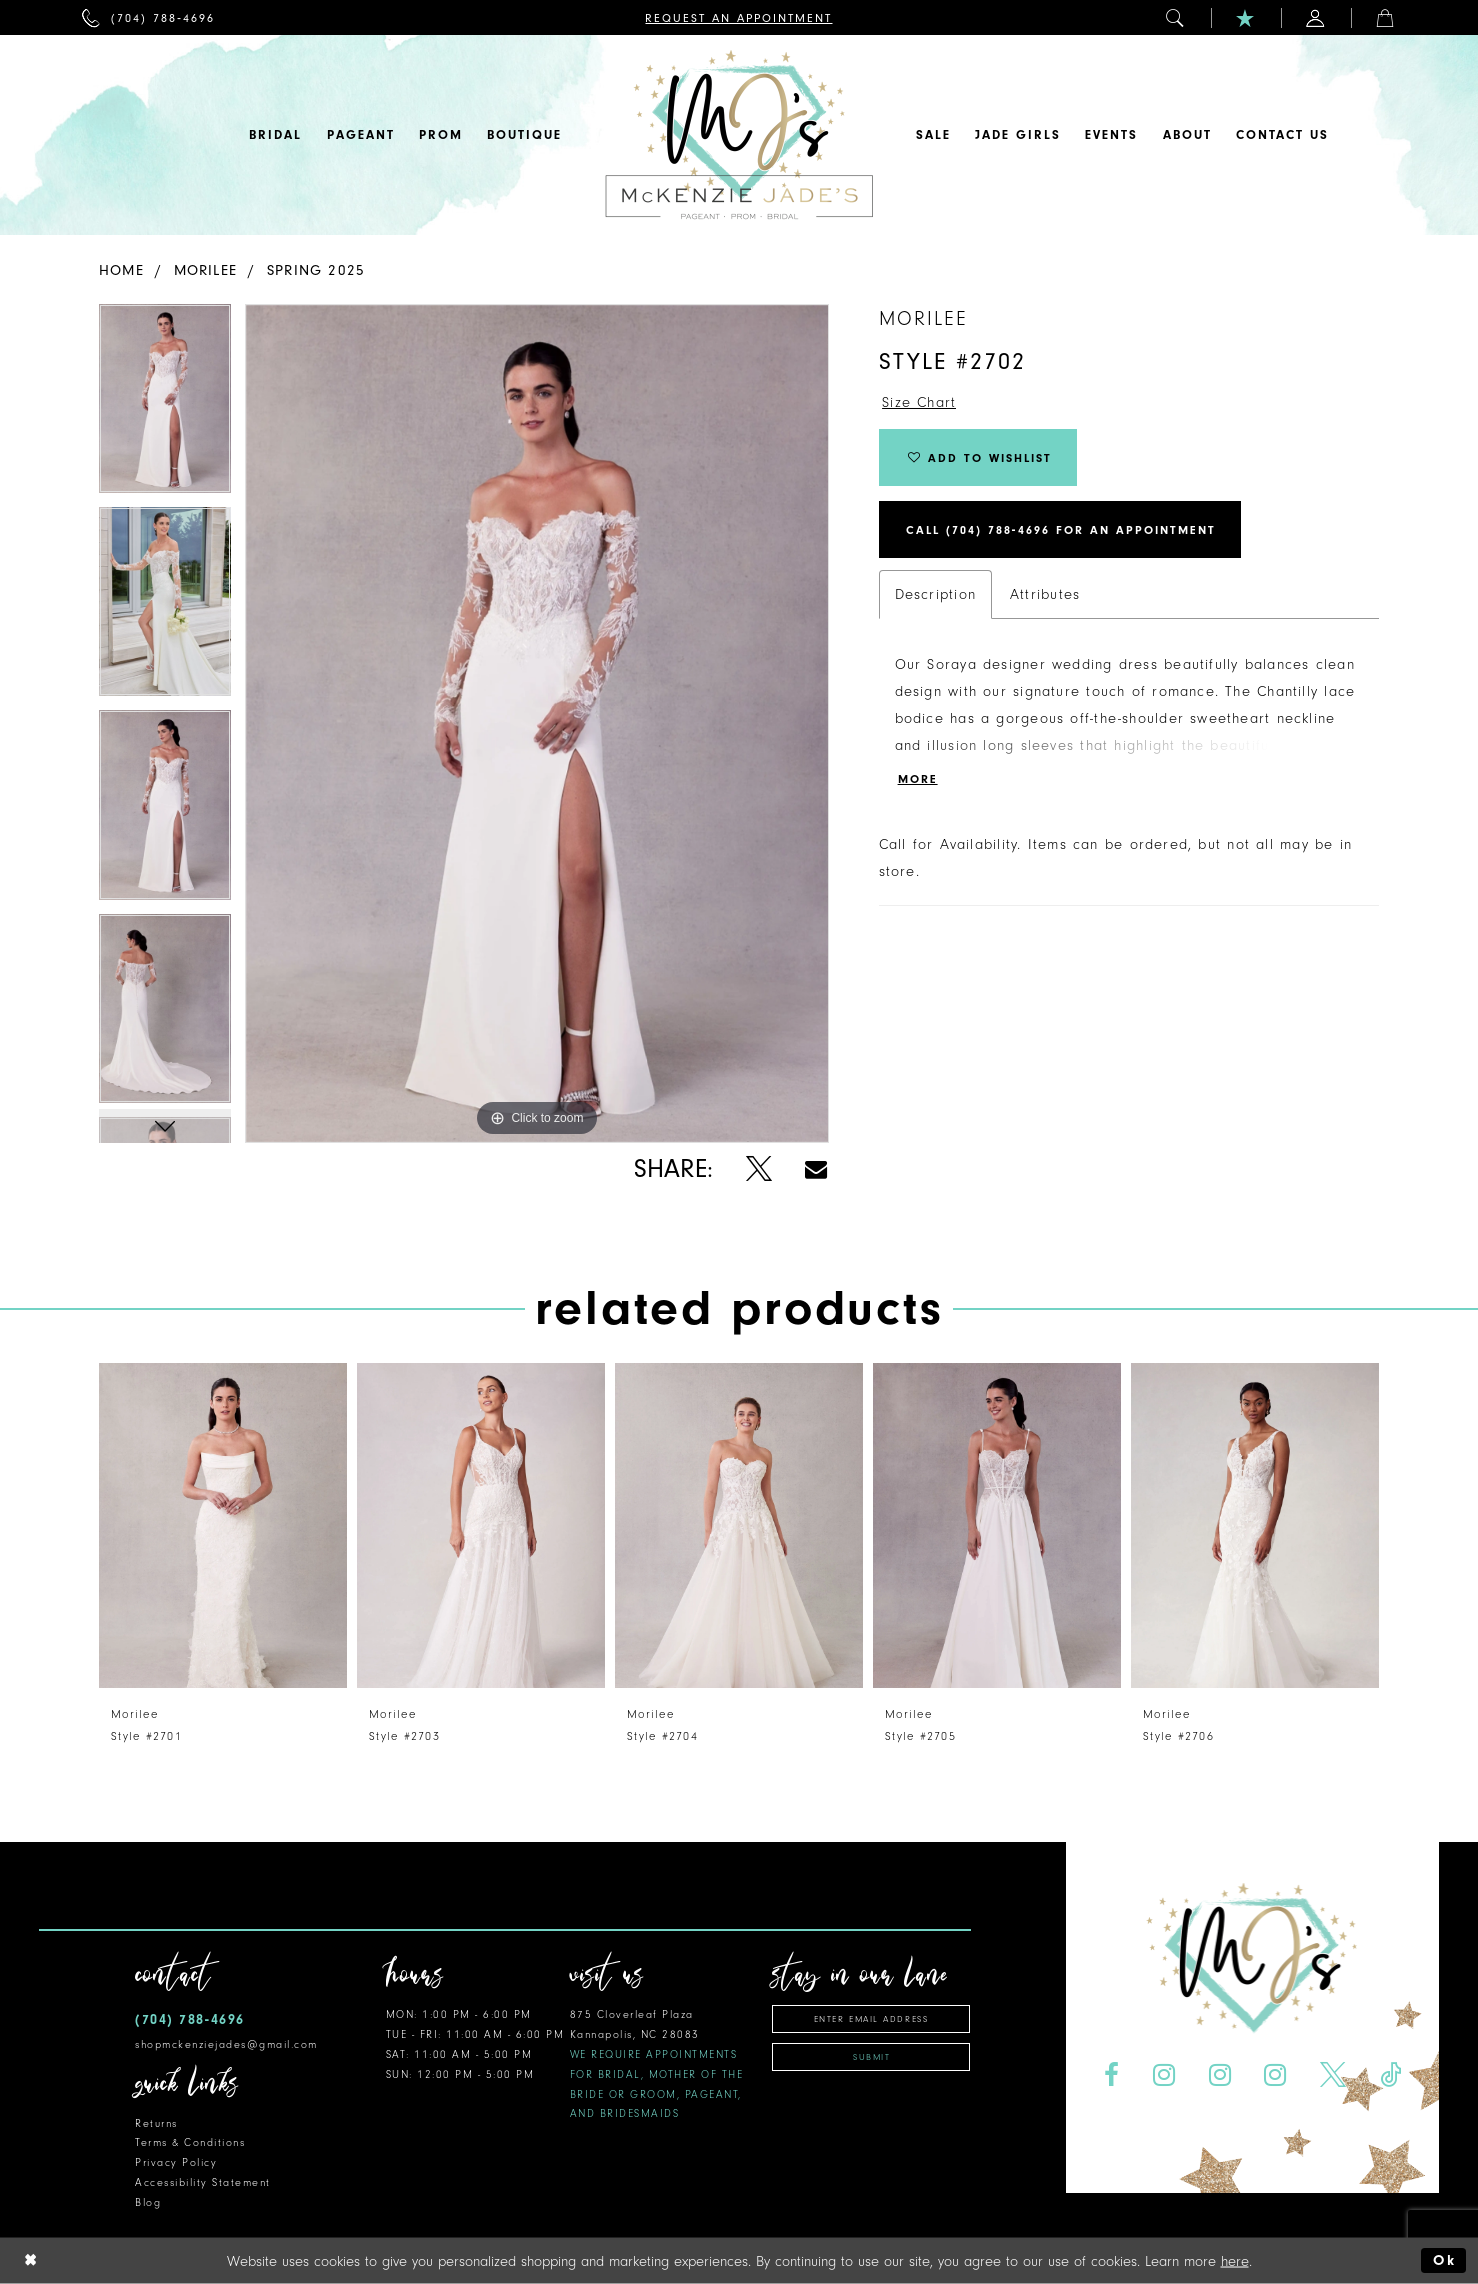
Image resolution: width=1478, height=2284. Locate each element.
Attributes (1045, 594)
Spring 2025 (316, 270)
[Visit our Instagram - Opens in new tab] (1163, 2075)
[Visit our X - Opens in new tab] (1333, 2075)
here (1235, 2260)
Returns (156, 2123)
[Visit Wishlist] (1246, 17)
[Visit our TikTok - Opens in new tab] (1391, 2075)
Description (935, 594)
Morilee (206, 270)
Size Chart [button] (919, 402)
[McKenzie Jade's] (739, 135)
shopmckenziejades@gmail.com (226, 2044)
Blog (148, 2202)
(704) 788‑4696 (190, 2019)
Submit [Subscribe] (871, 2057)
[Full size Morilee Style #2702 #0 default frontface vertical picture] (537, 723)
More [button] (918, 779)
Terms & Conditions (190, 2142)
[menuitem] (148, 17)
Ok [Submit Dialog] (1444, 2260)
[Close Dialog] (31, 2260)
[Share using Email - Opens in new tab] (816, 1169)
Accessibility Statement (203, 2182)
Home (121, 270)
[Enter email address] (871, 2019)
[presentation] (223, 1525)
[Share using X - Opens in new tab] (758, 1169)
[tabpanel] (165, 405)
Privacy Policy (176, 2162)
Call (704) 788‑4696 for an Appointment (1061, 530)
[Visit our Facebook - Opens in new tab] (1111, 2075)
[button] (1176, 17)
